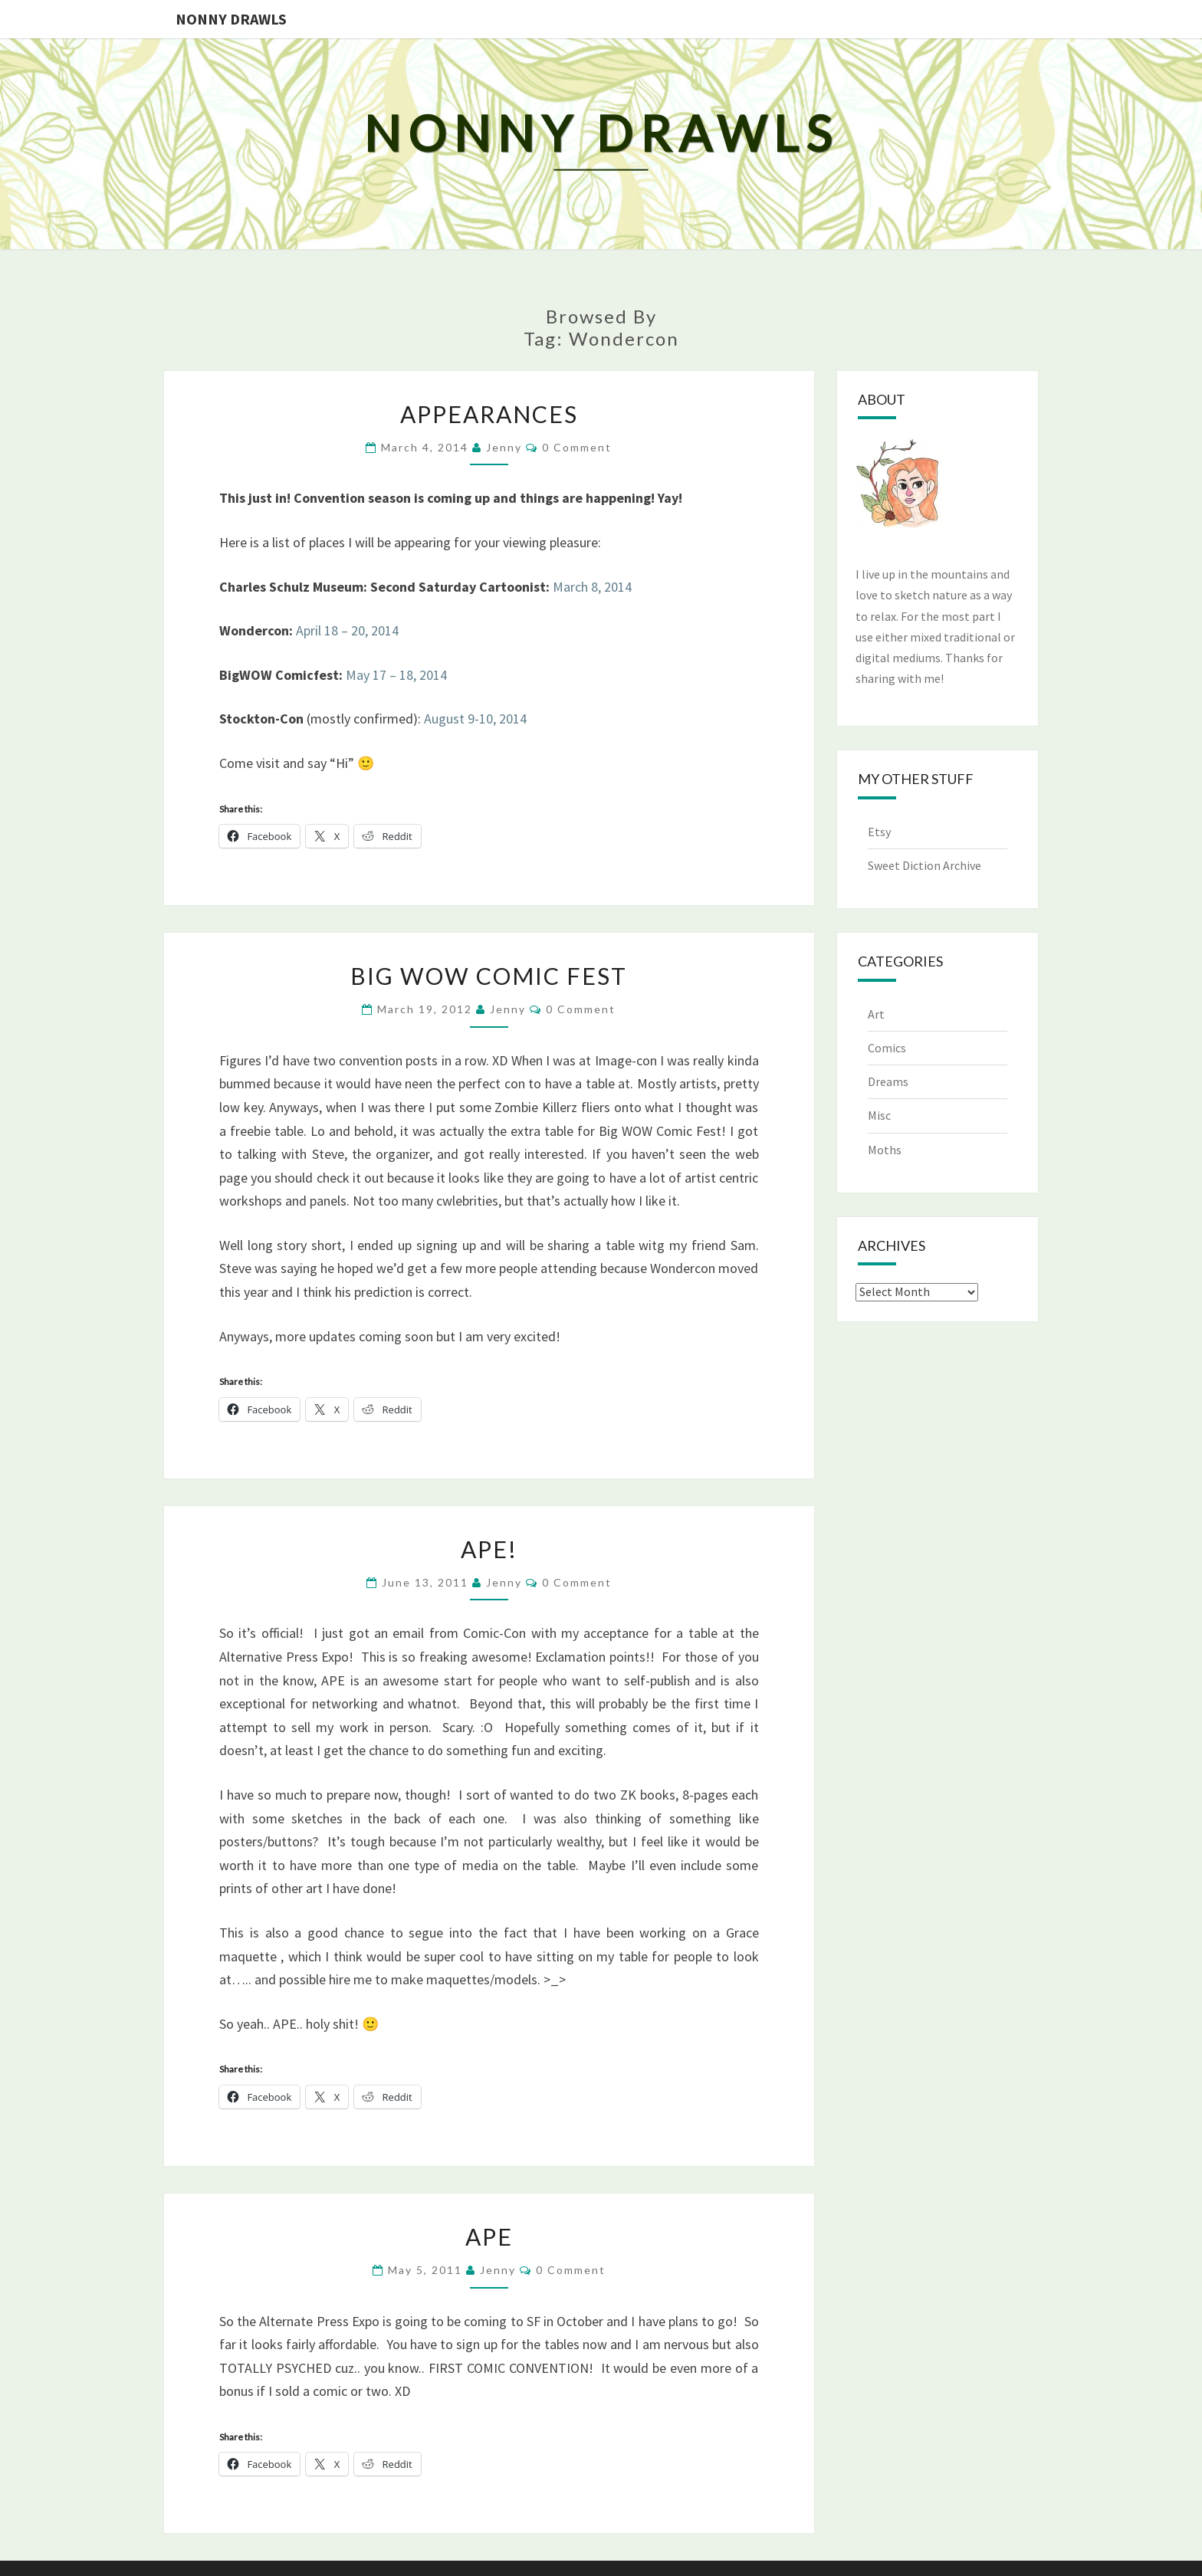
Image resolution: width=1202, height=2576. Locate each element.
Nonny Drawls (231, 18)
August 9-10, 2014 (475, 718)
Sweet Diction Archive (924, 865)
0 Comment (577, 447)
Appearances (489, 414)
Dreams (888, 1081)
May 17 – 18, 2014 (396, 675)
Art (876, 1014)
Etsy (879, 831)
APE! (489, 1549)
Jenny (504, 447)
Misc (879, 1115)
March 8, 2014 (592, 587)
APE (489, 2236)
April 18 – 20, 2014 (347, 630)
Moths (885, 1149)
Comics (887, 1047)
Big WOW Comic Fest (488, 975)
